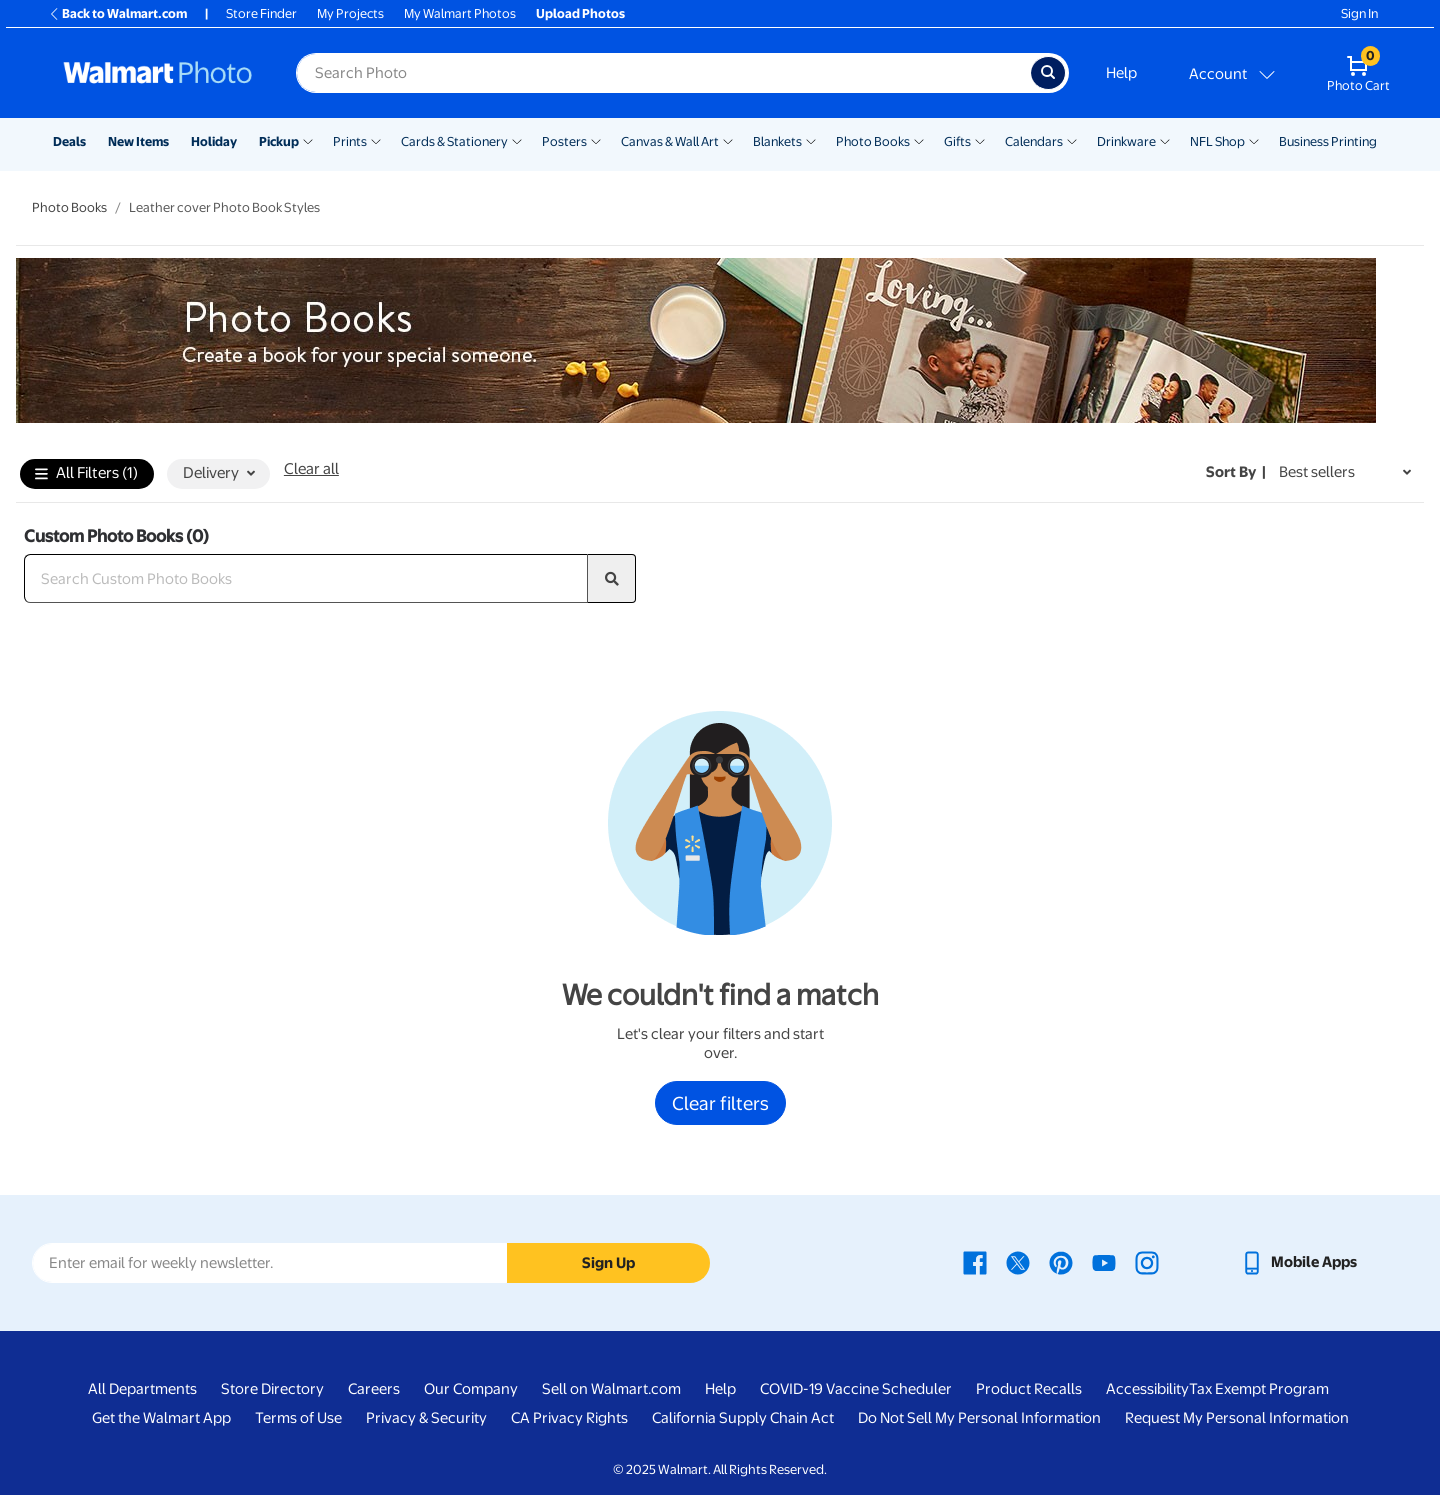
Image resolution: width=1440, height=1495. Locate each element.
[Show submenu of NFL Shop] (1254, 140)
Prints (350, 141)
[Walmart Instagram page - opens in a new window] (1147, 1262)
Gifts (957, 141)
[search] (612, 579)
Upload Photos (580, 13)
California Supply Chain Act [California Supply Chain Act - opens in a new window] (743, 1418)
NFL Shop (1217, 141)
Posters (564, 141)
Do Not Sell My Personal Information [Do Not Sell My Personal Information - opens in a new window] (979, 1418)
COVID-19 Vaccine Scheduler (856, 1389)
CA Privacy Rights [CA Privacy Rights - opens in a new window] (569, 1418)
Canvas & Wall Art (670, 141)
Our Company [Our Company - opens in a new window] (471, 1389)
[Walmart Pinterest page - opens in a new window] (1061, 1262)
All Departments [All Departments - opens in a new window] (142, 1389)
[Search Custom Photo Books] (306, 579)
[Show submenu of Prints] (376, 140)
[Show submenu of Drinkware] (1165, 140)
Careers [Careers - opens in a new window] (374, 1389)
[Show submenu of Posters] (596, 140)
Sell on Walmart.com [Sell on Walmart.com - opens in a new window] (611, 1389)
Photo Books (873, 141)
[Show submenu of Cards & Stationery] (517, 140)
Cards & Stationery (454, 141)
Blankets (777, 141)
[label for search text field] (663, 73)
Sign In (1359, 13)
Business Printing (1328, 141)
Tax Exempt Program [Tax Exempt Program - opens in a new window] (1259, 1389)
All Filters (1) (86, 474)
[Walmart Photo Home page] (158, 73)
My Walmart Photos (460, 13)
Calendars (1034, 141)
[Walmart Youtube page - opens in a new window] (1104, 1262)
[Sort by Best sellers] (1345, 472)
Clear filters (720, 1103)
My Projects (350, 13)
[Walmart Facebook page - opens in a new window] (975, 1262)
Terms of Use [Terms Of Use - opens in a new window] (298, 1418)
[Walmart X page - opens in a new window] (1018, 1262)
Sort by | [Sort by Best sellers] (1236, 472)
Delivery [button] (219, 473)
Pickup (279, 141)
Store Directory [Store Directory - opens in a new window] (272, 1389)
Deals (69, 141)
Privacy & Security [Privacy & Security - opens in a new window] (426, 1418)
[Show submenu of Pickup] (308, 140)
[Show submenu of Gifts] (980, 140)
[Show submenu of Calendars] (1072, 140)
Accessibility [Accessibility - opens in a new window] (1147, 1389)
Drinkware (1126, 141)
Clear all (311, 469)
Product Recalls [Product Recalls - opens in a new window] (1029, 1389)
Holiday (214, 141)
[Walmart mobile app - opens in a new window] (1298, 1262)
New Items (138, 141)
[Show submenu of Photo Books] (919, 140)
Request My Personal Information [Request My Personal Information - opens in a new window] (1237, 1418)
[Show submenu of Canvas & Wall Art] (728, 140)
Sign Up (608, 1263)
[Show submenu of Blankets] (811, 140)
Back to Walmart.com (117, 13)
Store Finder (261, 13)
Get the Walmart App (161, 1418)
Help (1121, 73)
